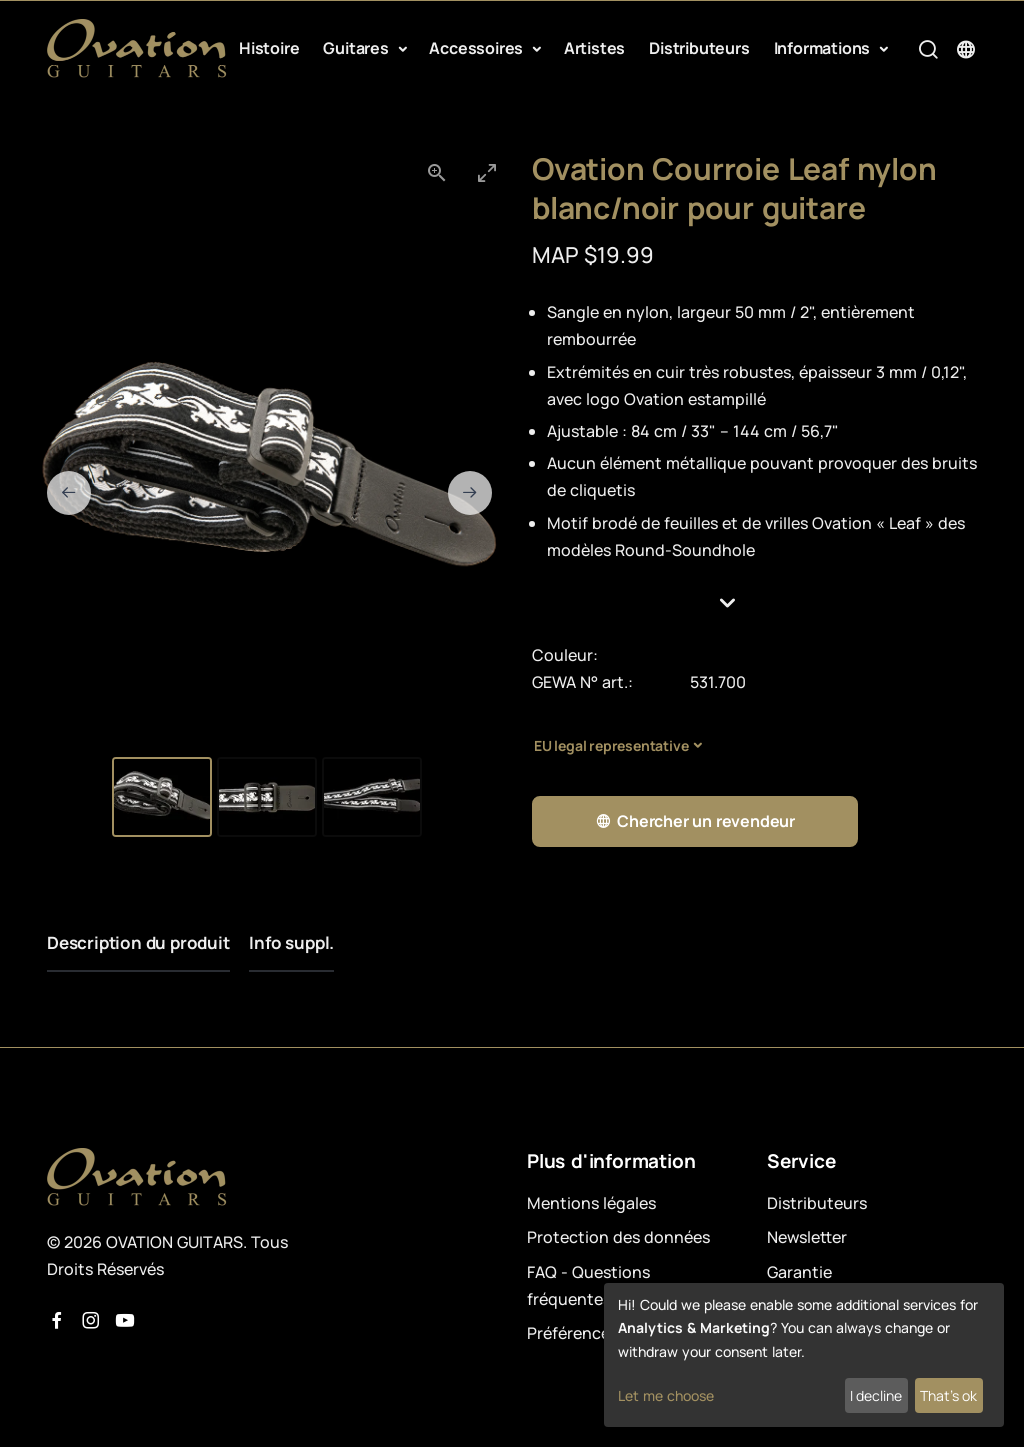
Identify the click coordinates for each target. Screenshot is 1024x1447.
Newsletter (807, 1237)
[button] (754, 603)
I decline (876, 1395)
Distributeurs (699, 48)
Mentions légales (591, 1203)
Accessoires (478, 48)
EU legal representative (611, 745)
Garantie (799, 1272)
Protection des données (618, 1237)
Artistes (594, 48)
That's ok (948, 1395)
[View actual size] (437, 172)
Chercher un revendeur (695, 821)
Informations (824, 48)
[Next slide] (470, 493)
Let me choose (666, 1395)
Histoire (269, 48)
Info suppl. (292, 942)
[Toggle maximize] (487, 172)
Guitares (357, 48)
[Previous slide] (69, 493)
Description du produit (138, 942)
